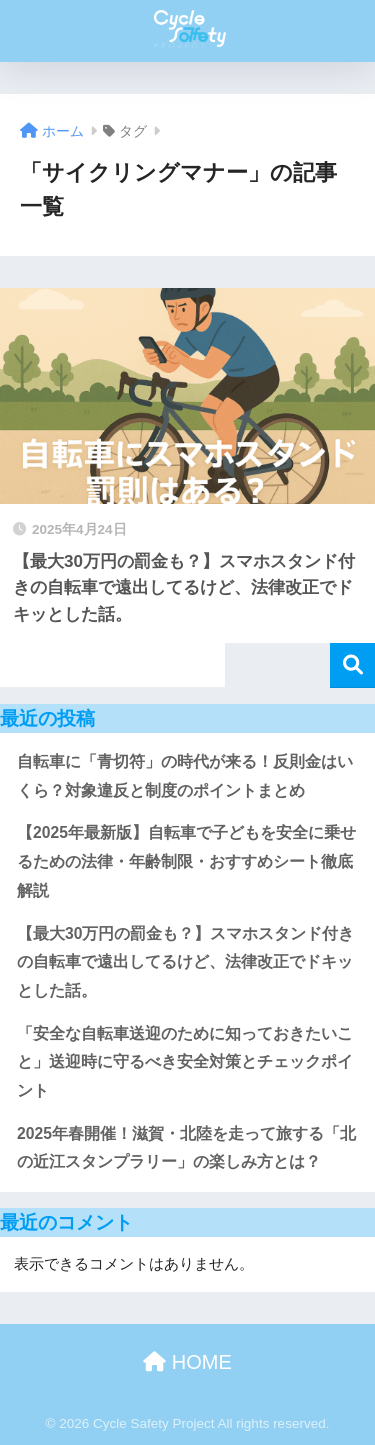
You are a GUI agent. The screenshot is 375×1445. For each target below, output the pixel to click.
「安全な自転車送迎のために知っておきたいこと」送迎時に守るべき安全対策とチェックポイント (185, 1062)
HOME (187, 1362)
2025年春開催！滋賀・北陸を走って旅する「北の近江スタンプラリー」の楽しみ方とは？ (186, 1148)
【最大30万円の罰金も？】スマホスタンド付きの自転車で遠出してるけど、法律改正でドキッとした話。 (185, 962)
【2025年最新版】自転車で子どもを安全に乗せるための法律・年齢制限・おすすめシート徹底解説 (186, 861)
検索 (352, 665)
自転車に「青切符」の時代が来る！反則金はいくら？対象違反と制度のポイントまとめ (185, 776)
